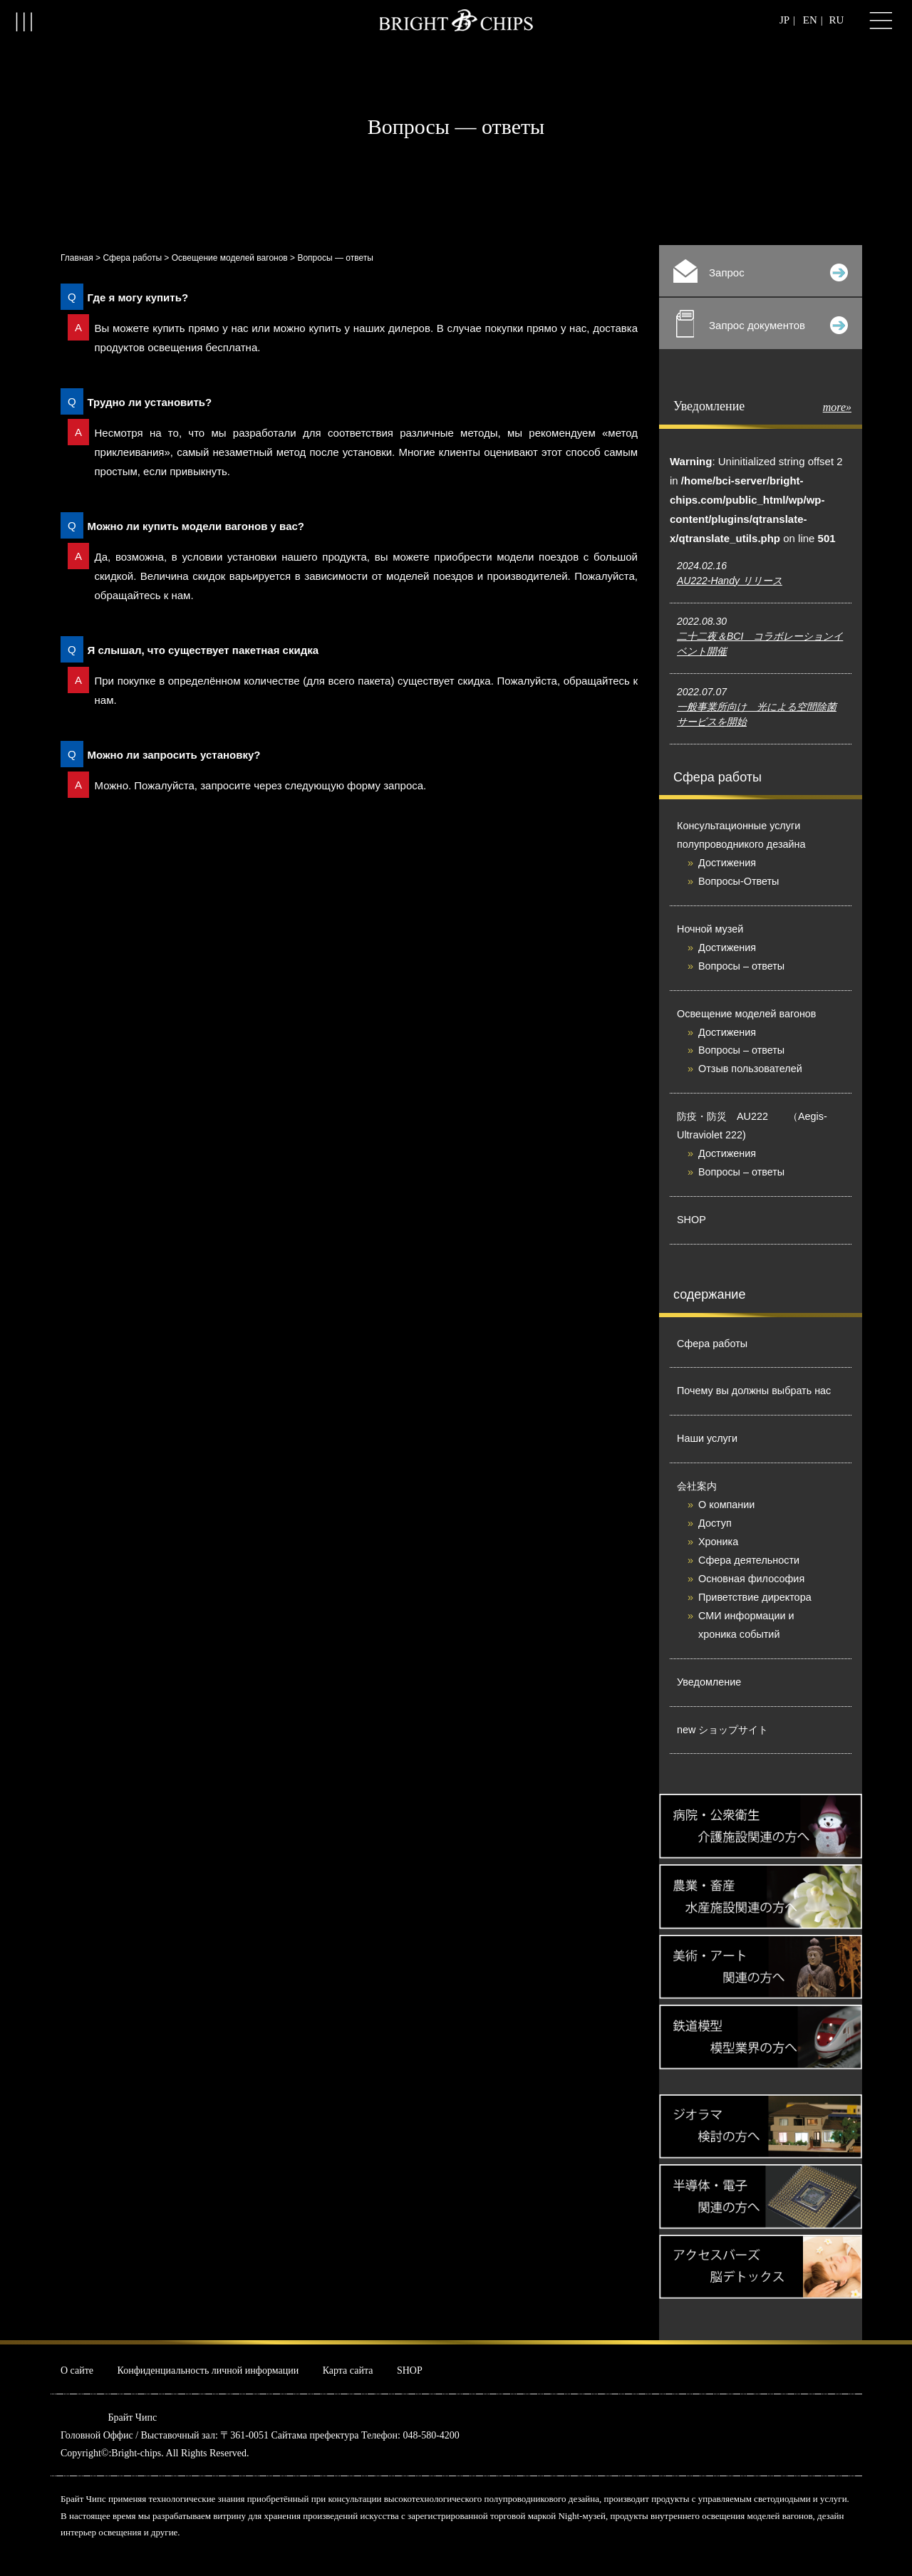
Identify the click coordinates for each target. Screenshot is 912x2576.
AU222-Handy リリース (729, 580)
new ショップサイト (722, 1729)
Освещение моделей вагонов (230, 258)
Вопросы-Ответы (738, 881)
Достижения (727, 862)
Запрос (760, 271)
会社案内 (697, 1486)
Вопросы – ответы (741, 966)
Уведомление (709, 1682)
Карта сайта (348, 2370)
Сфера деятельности (748, 1560)
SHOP (691, 1219)
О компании (726, 1504)
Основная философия (751, 1578)
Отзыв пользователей (750, 1068)
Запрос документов (762, 324)
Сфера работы (132, 258)
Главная (77, 258)
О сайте (77, 2370)
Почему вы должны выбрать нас (754, 1390)
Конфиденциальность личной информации (208, 2370)
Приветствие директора (755, 1597)
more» (837, 407)
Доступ (715, 1523)
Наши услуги (707, 1438)
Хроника (718, 1541)
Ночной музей (710, 929)
